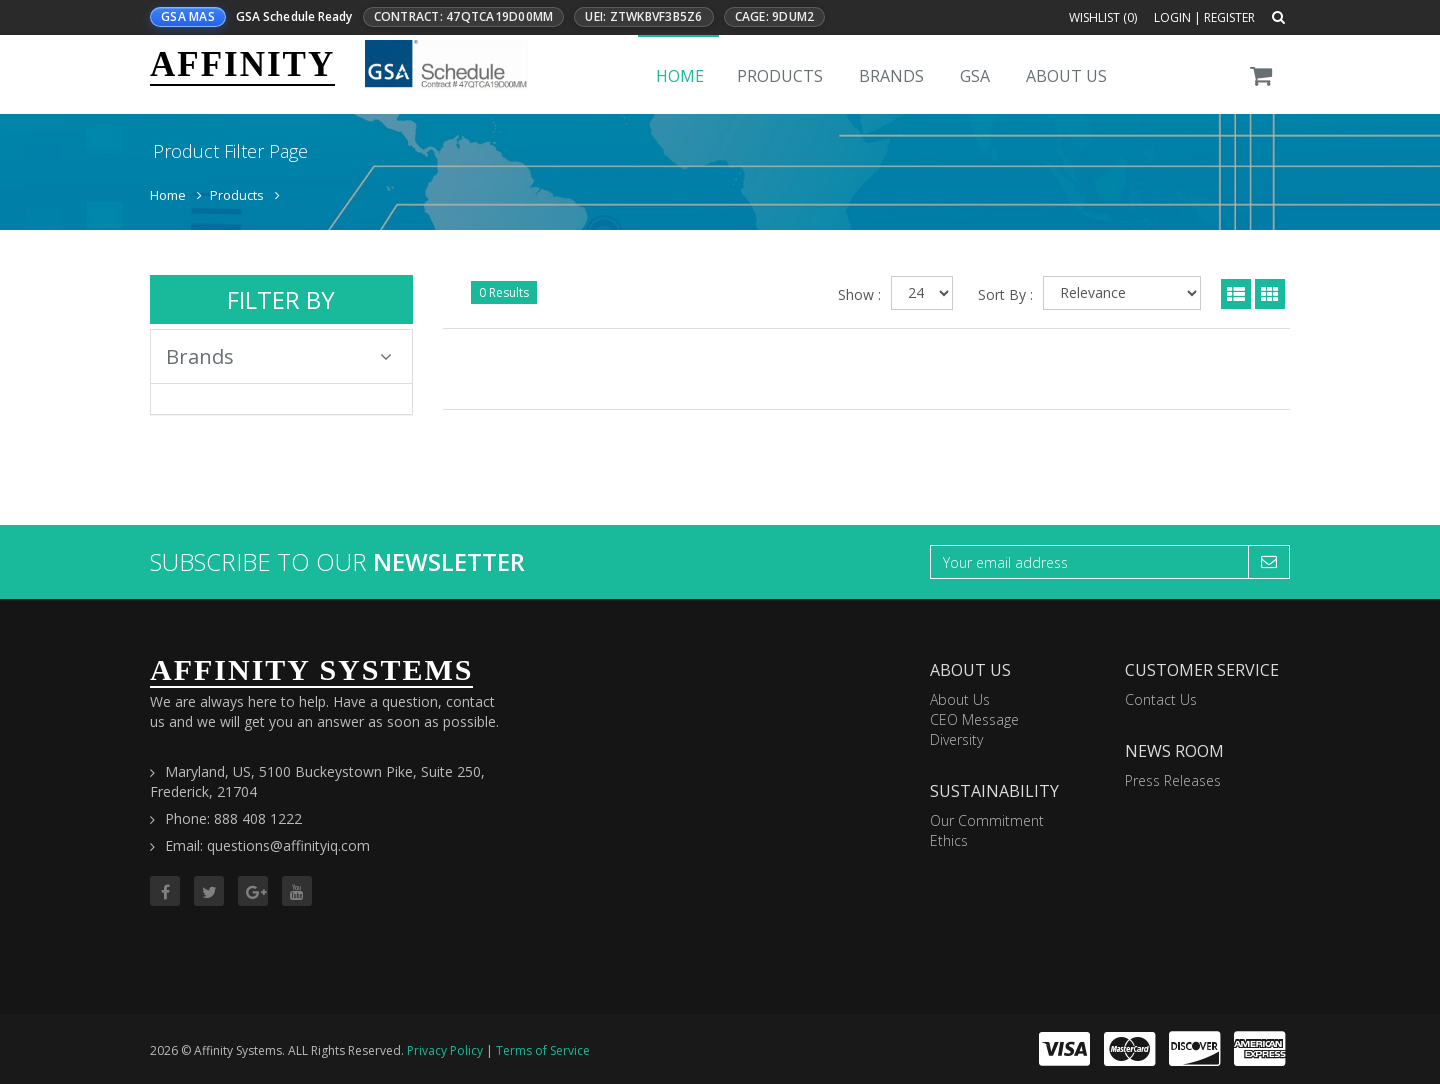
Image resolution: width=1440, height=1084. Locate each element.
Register (1229, 17)
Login (1172, 17)
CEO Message (974, 719)
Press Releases (1173, 780)
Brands (891, 76)
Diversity (956, 739)
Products (780, 76)
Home (680, 76)
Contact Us (1161, 699)
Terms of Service (543, 1050)
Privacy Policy (445, 1050)
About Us (1066, 76)
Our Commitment (987, 820)
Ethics (949, 840)
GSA (975, 76)
